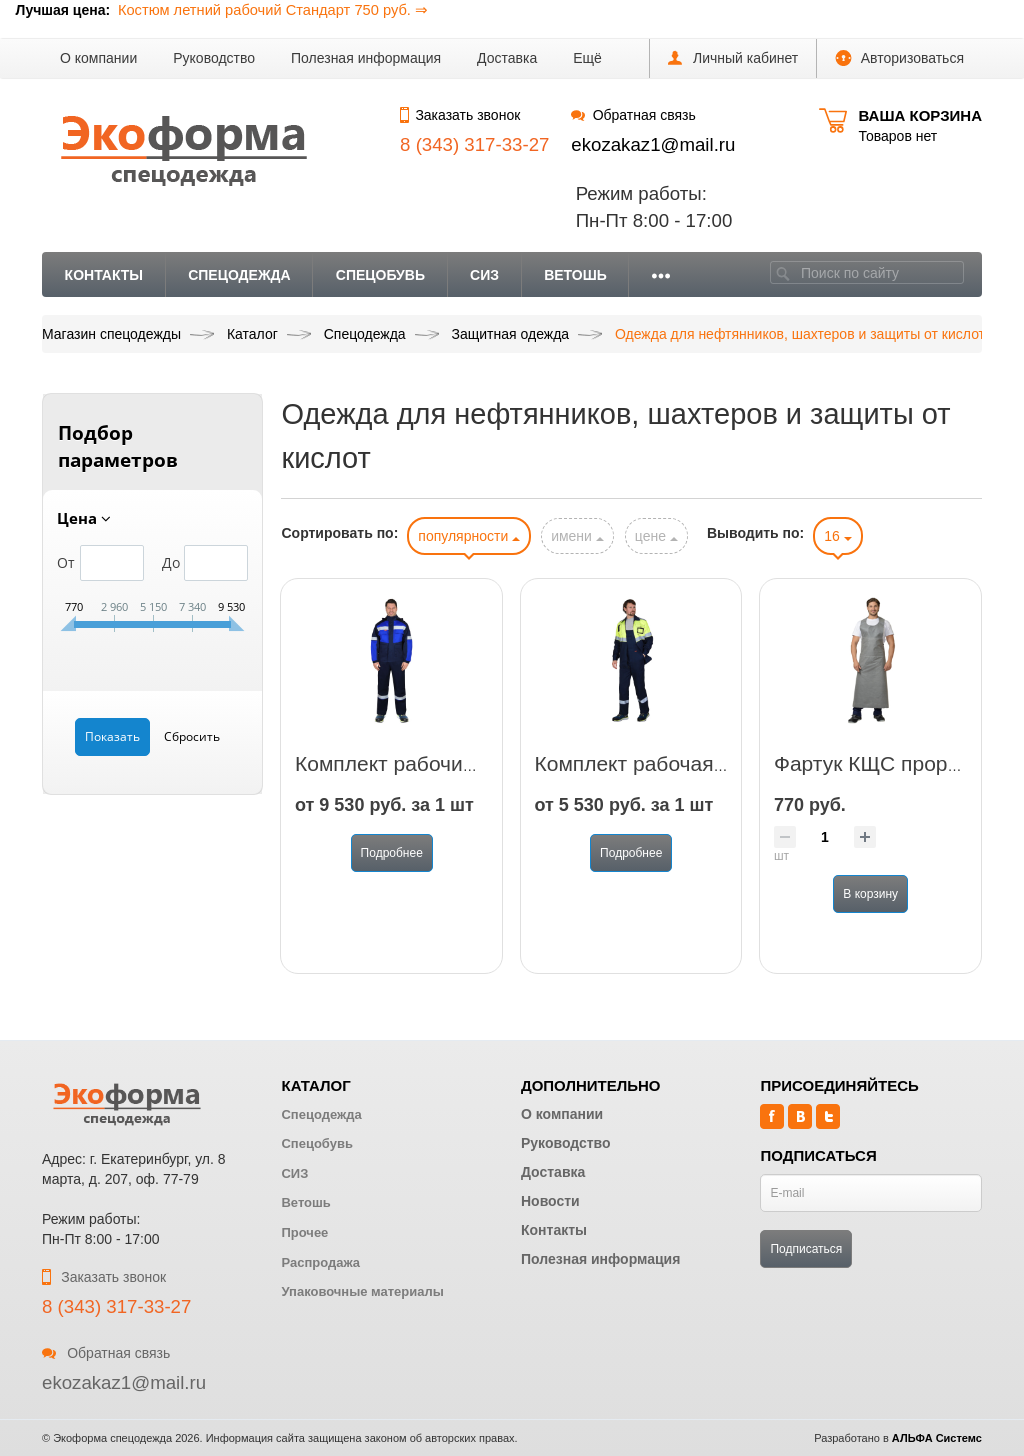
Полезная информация (366, 58)
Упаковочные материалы (362, 1291)
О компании (98, 58)
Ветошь (575, 275)
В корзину (870, 894)
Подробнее (392, 853)
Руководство (214, 58)
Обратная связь (633, 115)
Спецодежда (239, 275)
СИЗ (484, 275)
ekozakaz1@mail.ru (653, 144)
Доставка (507, 58)
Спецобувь (380, 275)
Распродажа (320, 1262)
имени (577, 536)
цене (656, 536)
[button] (587, 58)
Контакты (104, 275)
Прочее (304, 1232)
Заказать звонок (460, 115)
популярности (469, 536)
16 (837, 536)
